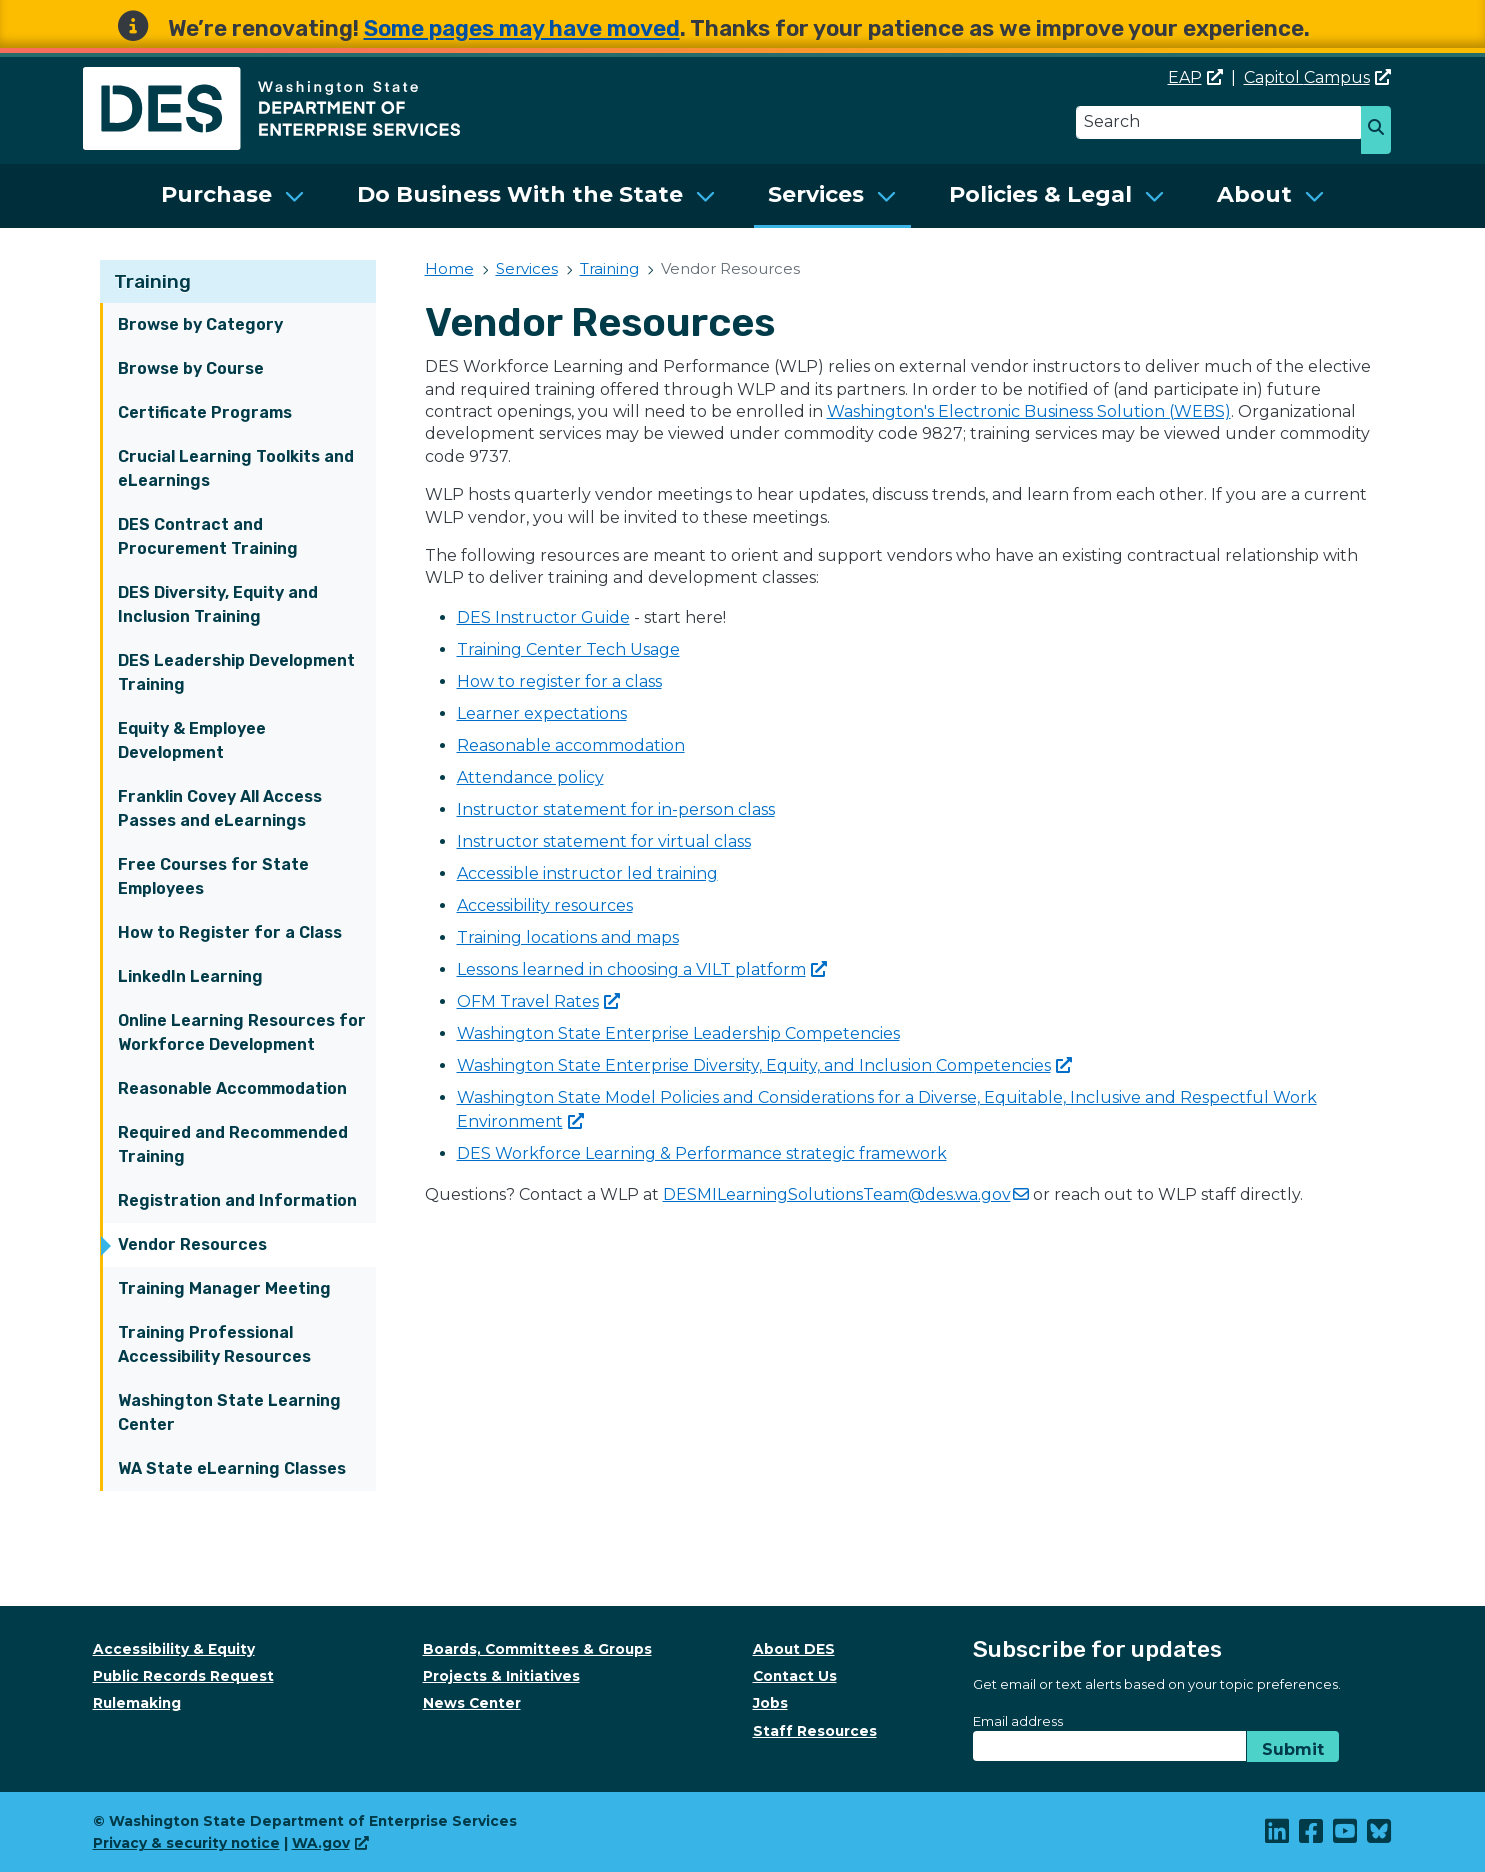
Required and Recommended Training (233, 1144)
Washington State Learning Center (229, 1412)
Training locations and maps (568, 937)
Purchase (216, 194)
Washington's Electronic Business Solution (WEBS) (1029, 411)
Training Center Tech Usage (568, 649)
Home (449, 268)
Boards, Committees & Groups (537, 1649)
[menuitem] (233, 196)
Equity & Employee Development (192, 740)
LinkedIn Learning (190, 976)
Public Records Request (183, 1676)
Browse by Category (200, 324)
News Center (472, 1703)
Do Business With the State (520, 194)
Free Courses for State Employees (213, 876)
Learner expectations (542, 713)
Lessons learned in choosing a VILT (642, 969)
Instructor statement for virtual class (604, 841)
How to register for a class (559, 681)
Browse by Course (191, 368)
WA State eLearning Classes (232, 1468)
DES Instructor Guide (543, 617)
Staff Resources (815, 1731)
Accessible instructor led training (587, 873)
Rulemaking (137, 1703)
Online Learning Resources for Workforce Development (242, 1032)
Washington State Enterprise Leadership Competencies (678, 1033)
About (1254, 194)
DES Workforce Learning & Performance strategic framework (702, 1153)
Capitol (1317, 77)
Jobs (770, 1703)
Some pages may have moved (522, 28)
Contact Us (795, 1676)
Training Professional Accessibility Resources (214, 1344)
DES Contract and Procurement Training (208, 536)
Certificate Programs (205, 412)
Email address (1018, 1721)
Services (816, 194)
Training (152, 281)
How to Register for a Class (230, 932)
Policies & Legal (1040, 194)
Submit (1293, 1749)
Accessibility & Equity (174, 1649)
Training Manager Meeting (224, 1288)
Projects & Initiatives (501, 1676)
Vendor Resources (192, 1244)
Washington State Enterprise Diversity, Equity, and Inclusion (764, 1065)
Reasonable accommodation (571, 745)
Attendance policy (530, 777)
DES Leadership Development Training (236, 672)
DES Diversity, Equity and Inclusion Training (218, 604)
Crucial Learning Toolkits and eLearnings (236, 468)
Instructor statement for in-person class (616, 809)
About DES (794, 1649)
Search (1383, 132)
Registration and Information (237, 1200)
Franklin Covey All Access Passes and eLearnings (220, 808)
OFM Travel (538, 1001)
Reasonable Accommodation (232, 1088)
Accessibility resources (545, 905)
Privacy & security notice (186, 1843)
